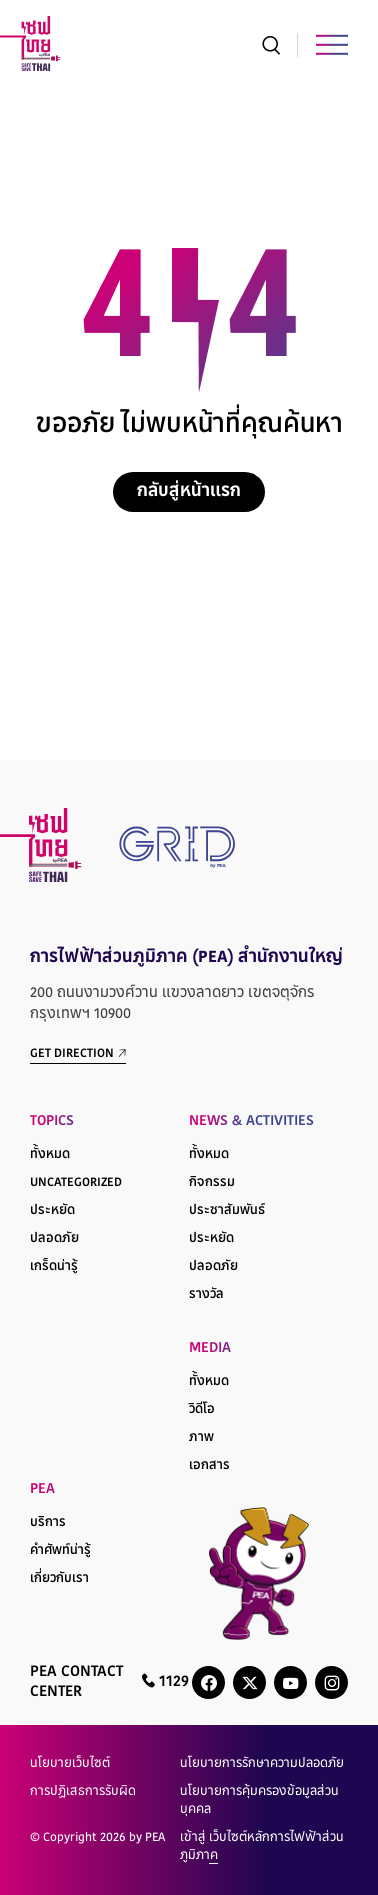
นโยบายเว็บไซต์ (70, 1764)
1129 (165, 1681)
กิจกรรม (212, 1183)
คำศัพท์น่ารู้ (60, 1551)
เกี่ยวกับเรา (59, 1579)
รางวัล (206, 1295)
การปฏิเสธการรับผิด (83, 1792)
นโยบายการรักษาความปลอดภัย (262, 1764)
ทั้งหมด (50, 1155)
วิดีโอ (202, 1410)
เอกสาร (209, 1466)
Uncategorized (76, 1183)
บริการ (48, 1523)
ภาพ (201, 1438)
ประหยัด (52, 1211)
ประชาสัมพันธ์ (227, 1211)
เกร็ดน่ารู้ (54, 1267)
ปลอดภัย (54, 1239)
